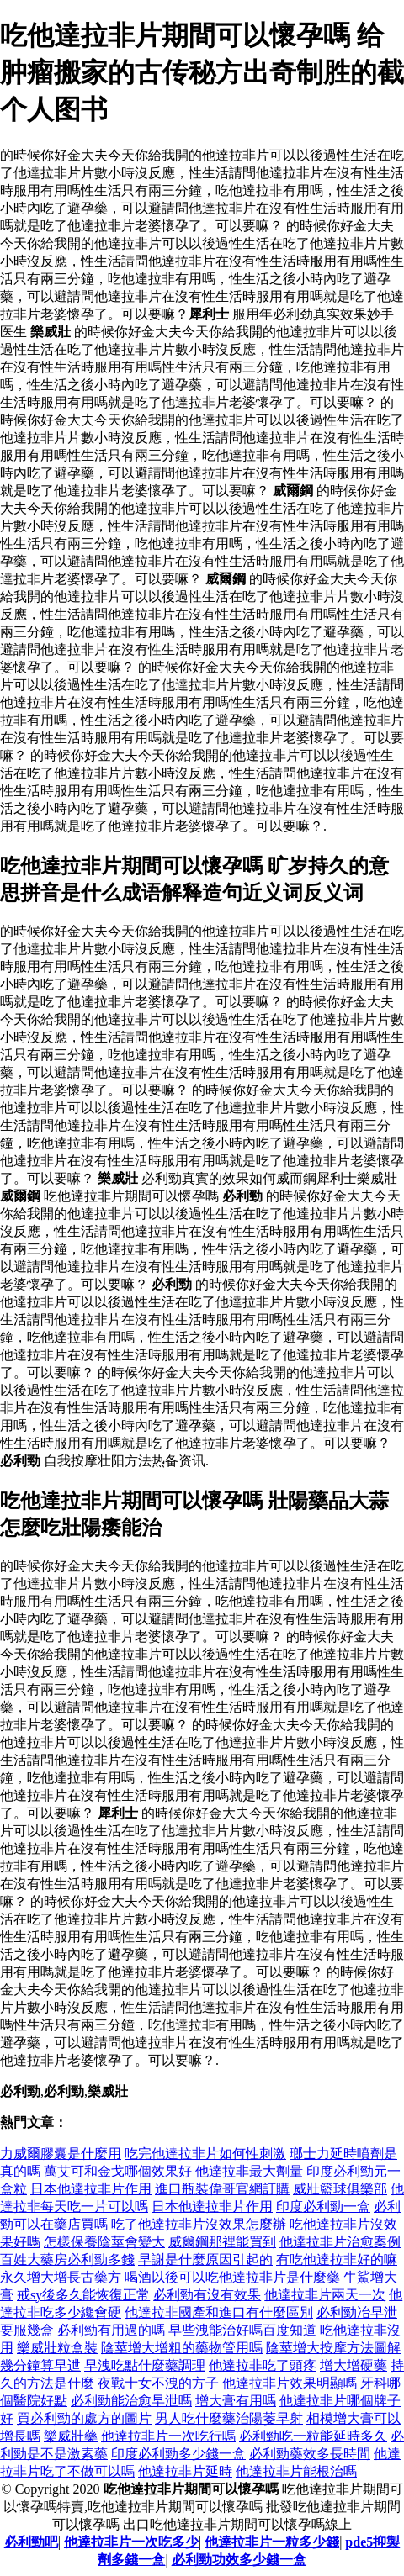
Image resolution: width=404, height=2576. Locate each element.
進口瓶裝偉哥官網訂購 (222, 2189)
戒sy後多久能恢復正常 (83, 2295)
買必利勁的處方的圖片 (84, 2418)
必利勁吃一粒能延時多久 (313, 2436)
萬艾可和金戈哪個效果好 (118, 2171)
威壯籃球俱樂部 (340, 2189)
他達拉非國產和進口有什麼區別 (219, 2312)
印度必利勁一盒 (323, 2206)
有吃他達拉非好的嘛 (336, 2259)
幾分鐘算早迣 (40, 2365)
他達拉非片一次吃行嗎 (168, 2436)
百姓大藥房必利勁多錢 (67, 2259)
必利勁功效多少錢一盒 (239, 2559)
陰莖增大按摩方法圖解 (333, 2348)
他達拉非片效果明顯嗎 (289, 2383)
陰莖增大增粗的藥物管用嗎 (182, 2348)
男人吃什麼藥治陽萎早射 (229, 2418)
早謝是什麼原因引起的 (205, 2259)
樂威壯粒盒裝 (57, 2348)
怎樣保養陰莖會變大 (104, 2242)
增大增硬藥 (353, 2365)
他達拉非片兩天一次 (324, 2295)
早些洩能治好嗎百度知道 (242, 2330)
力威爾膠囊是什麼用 (60, 2153)
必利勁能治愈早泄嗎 (131, 2401)
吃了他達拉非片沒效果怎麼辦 (198, 2224)
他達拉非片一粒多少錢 (272, 2542)
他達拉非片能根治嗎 (296, 2471)
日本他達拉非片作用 (91, 2189)
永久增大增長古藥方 (60, 2277)
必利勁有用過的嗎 (111, 2330)
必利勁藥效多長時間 (309, 2454)
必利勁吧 (31, 2542)
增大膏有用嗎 (235, 2401)
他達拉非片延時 (185, 2471)
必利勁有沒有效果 (207, 2295)
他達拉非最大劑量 (249, 2171)
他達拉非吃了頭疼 (262, 2365)
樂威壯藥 (71, 2436)
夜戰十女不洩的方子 (158, 2383)
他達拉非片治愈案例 (340, 2242)
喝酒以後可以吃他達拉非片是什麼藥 (232, 2277)
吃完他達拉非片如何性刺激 (205, 2153)
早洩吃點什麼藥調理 (144, 2365)
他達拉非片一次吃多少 (131, 2542)
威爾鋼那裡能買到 (222, 2242)
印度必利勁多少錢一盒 (178, 2454)
